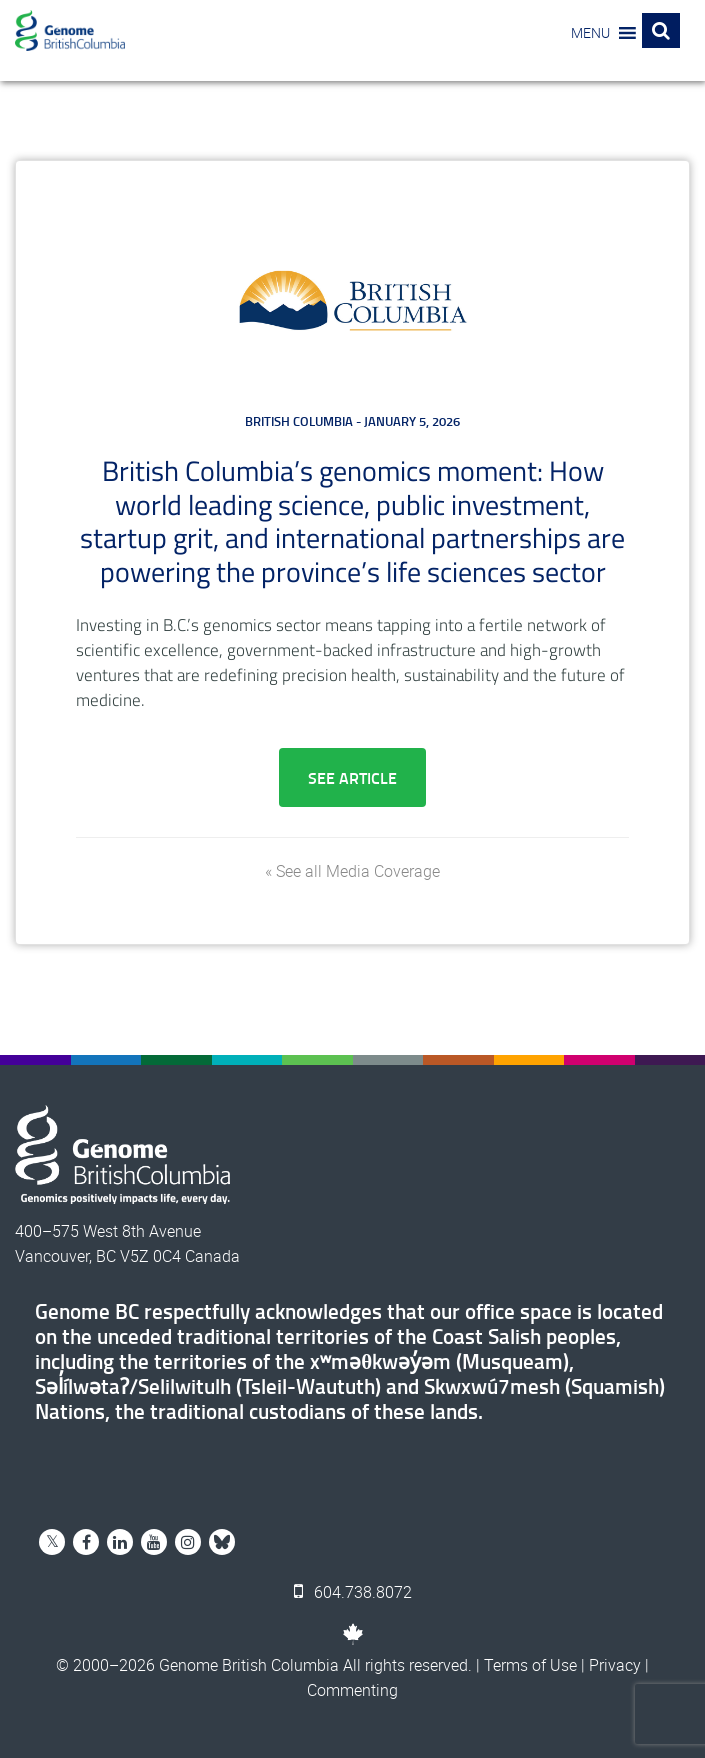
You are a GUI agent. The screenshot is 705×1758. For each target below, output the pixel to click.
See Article (352, 777)
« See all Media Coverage (352, 871)
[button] (590, 33)
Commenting (352, 1690)
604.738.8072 (353, 1592)
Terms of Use (530, 1665)
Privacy (615, 1665)
